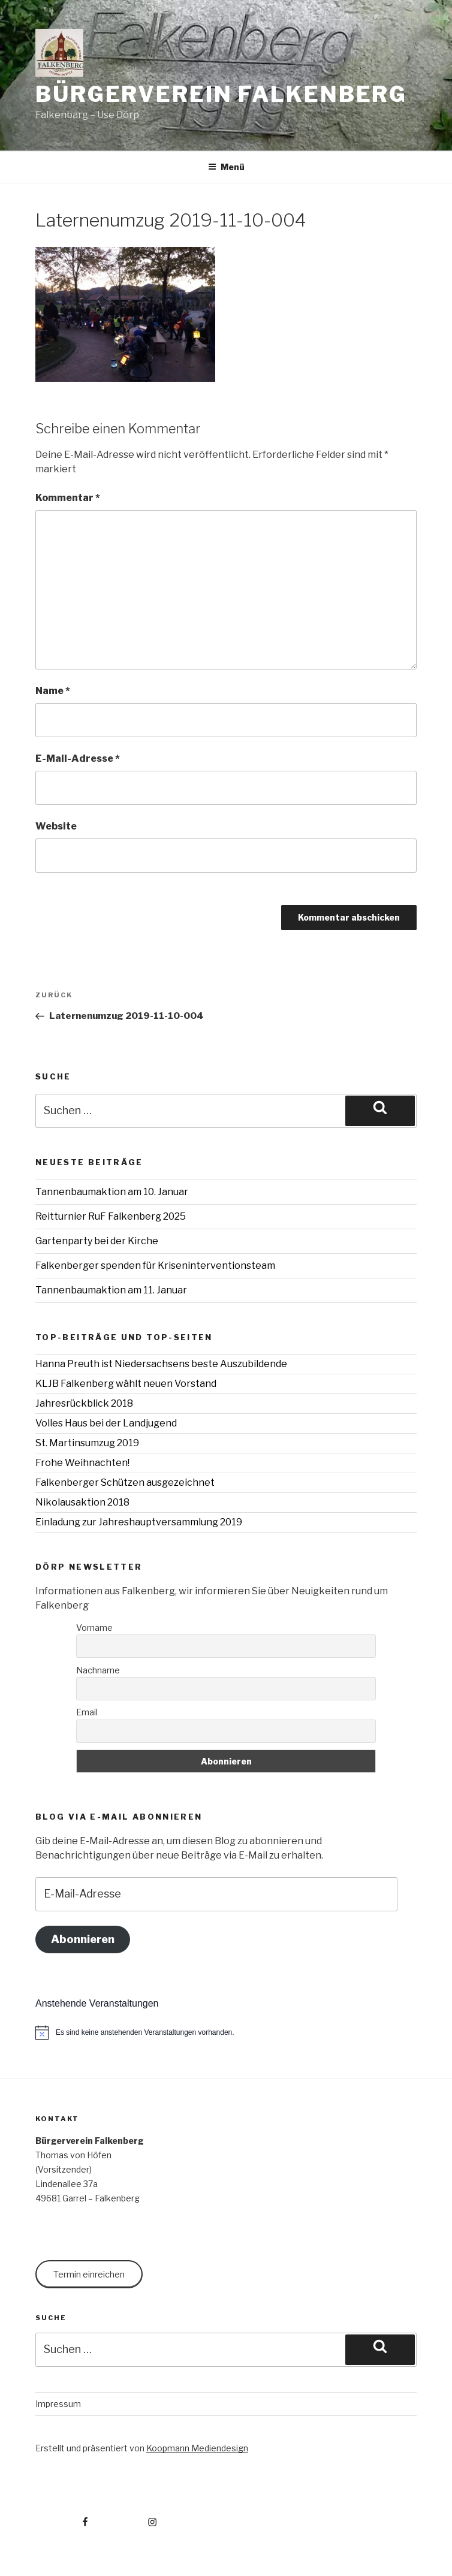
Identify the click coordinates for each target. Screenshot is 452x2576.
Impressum (58, 2404)
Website (56, 826)
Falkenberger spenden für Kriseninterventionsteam (155, 1265)
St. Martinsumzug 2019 (87, 1443)
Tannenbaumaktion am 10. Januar (111, 1191)
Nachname (98, 1670)
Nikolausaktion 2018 (82, 1502)
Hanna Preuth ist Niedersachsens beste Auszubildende (161, 1364)
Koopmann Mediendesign (197, 2448)
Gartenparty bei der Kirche (96, 1241)
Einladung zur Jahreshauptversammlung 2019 (138, 1522)
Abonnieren (82, 1939)
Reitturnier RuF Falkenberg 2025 (110, 1216)
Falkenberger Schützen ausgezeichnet (125, 1482)
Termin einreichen (89, 2274)
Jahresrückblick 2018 (84, 1403)
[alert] (226, 2032)
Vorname (94, 1627)
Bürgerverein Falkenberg (221, 94)
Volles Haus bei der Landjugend (106, 1423)
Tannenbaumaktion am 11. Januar (111, 1290)
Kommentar (67, 497)
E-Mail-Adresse (77, 758)
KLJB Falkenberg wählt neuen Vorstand (125, 1383)
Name (52, 690)
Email (87, 1712)
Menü (226, 167)
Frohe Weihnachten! (82, 1462)
